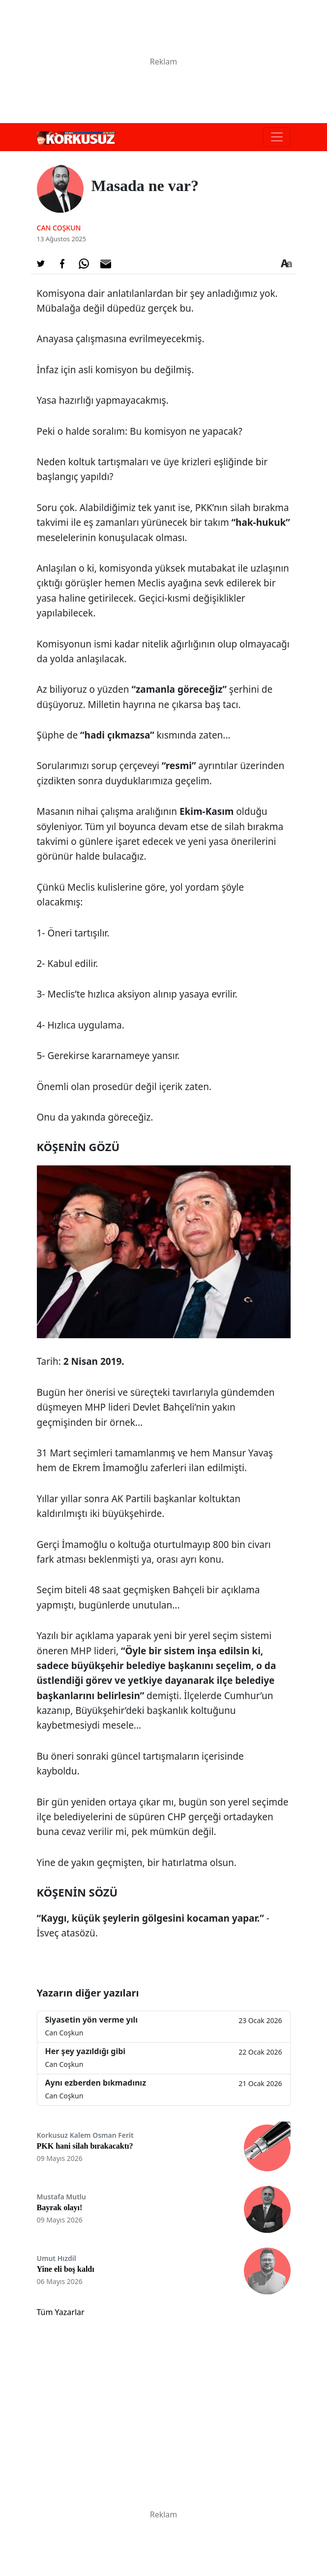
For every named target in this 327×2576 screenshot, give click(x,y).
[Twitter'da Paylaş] (41, 264)
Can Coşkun (59, 227)
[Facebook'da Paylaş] (62, 264)
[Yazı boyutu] (287, 264)
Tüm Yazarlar (61, 2312)
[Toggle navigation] (277, 137)
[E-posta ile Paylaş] (106, 264)
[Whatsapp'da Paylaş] (84, 264)
